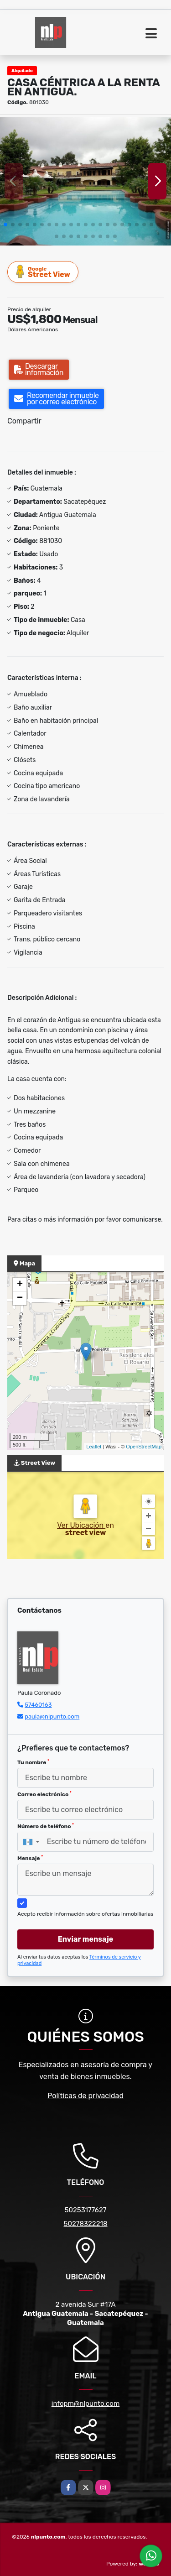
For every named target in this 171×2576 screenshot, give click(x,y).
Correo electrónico (44, 1794)
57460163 (38, 1704)
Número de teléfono (45, 1826)
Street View (43, 272)
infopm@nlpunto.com (85, 2403)
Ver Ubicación (81, 1525)
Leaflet (93, 1446)
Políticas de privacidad (85, 2095)
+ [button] (20, 1284)
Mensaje (30, 1858)
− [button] (20, 1298)
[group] (85, 181)
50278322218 (86, 2224)
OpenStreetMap (143, 1446)
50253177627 (86, 2210)
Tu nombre (33, 1762)
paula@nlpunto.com (52, 1716)
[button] (5, 224)
